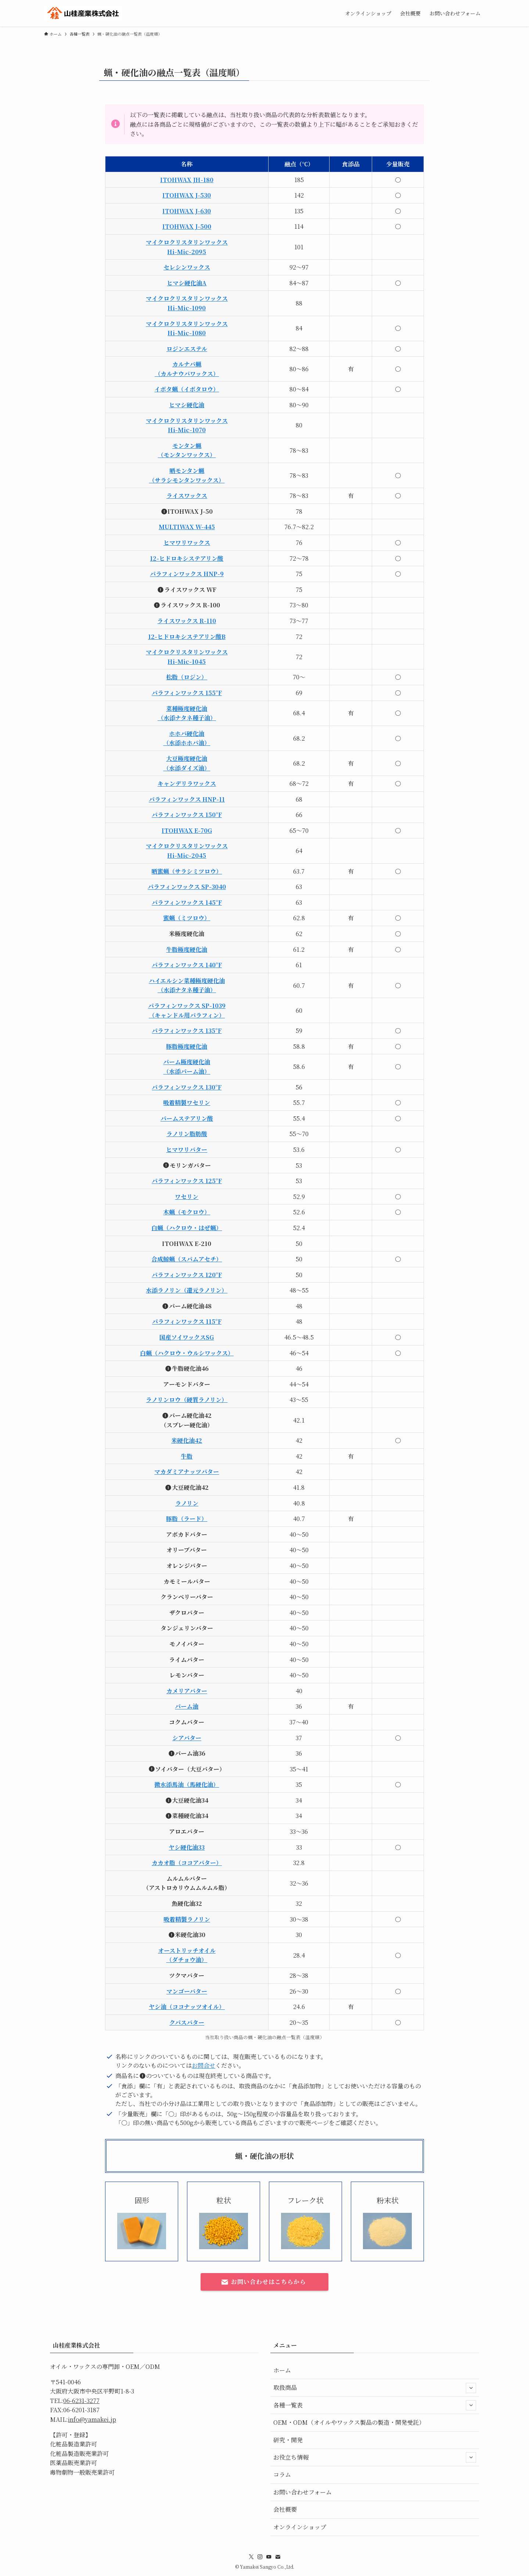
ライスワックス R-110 (186, 621)
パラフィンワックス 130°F (187, 1087)
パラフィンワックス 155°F (187, 693)
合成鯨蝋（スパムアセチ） (186, 1259)
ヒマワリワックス (186, 542)
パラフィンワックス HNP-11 (187, 799)
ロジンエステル (186, 348)
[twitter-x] (251, 2557)
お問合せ (203, 2065)
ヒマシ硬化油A (186, 283)
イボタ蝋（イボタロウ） (186, 389)
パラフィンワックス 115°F (187, 1321)
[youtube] (269, 2557)
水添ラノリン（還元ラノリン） (186, 1290)
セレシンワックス (186, 267)
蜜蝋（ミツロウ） (186, 918)
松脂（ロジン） (186, 677)
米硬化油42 (186, 1440)
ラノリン (186, 1503)
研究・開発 (288, 2440)
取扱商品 (374, 2388)
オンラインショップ (299, 2527)
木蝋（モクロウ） (186, 1212)
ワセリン (186, 1196)
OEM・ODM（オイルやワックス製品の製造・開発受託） (349, 2422)
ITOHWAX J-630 (186, 211)
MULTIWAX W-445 (187, 527)
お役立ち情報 (374, 2457)
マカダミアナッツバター (186, 1471)
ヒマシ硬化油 (186, 405)
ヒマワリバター (186, 1149)
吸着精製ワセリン (186, 1102)
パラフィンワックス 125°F (187, 1181)
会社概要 (285, 2509)
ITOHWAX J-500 (186, 226)
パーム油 (186, 1706)
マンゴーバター (186, 1991)
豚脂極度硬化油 (186, 1046)
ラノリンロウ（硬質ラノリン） (186, 1399)
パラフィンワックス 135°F (187, 1030)
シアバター (186, 1738)
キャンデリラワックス (187, 783)
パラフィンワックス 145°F (187, 902)
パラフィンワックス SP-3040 (187, 886)
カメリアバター (186, 1691)
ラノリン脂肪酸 (186, 1134)
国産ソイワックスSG (186, 1337)
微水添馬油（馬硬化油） (186, 1784)
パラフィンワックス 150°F (187, 814)
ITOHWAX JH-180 (186, 180)
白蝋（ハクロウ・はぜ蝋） (186, 1228)
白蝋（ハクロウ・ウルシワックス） (187, 1353)
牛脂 (186, 1456)
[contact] (277, 2557)
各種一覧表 (374, 2405)
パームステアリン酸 (187, 1118)
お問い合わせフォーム (302, 2492)
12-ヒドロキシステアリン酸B (187, 636)
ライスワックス (186, 495)
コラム (282, 2474)
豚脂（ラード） (186, 1518)
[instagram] (260, 2557)
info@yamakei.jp (92, 2419)
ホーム (282, 2370)
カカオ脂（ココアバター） (187, 1862)
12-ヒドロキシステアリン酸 (186, 558)
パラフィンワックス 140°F (187, 965)
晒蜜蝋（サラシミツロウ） (186, 871)
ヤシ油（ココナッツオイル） (187, 2006)
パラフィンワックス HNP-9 (187, 574)
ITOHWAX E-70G (187, 830)
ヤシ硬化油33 (187, 1847)
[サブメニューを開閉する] (471, 2388)
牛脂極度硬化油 (186, 949)
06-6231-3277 (81, 2400)
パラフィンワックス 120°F (187, 1275)
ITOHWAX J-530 (186, 195)
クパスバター (186, 2022)
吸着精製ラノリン (186, 1919)
